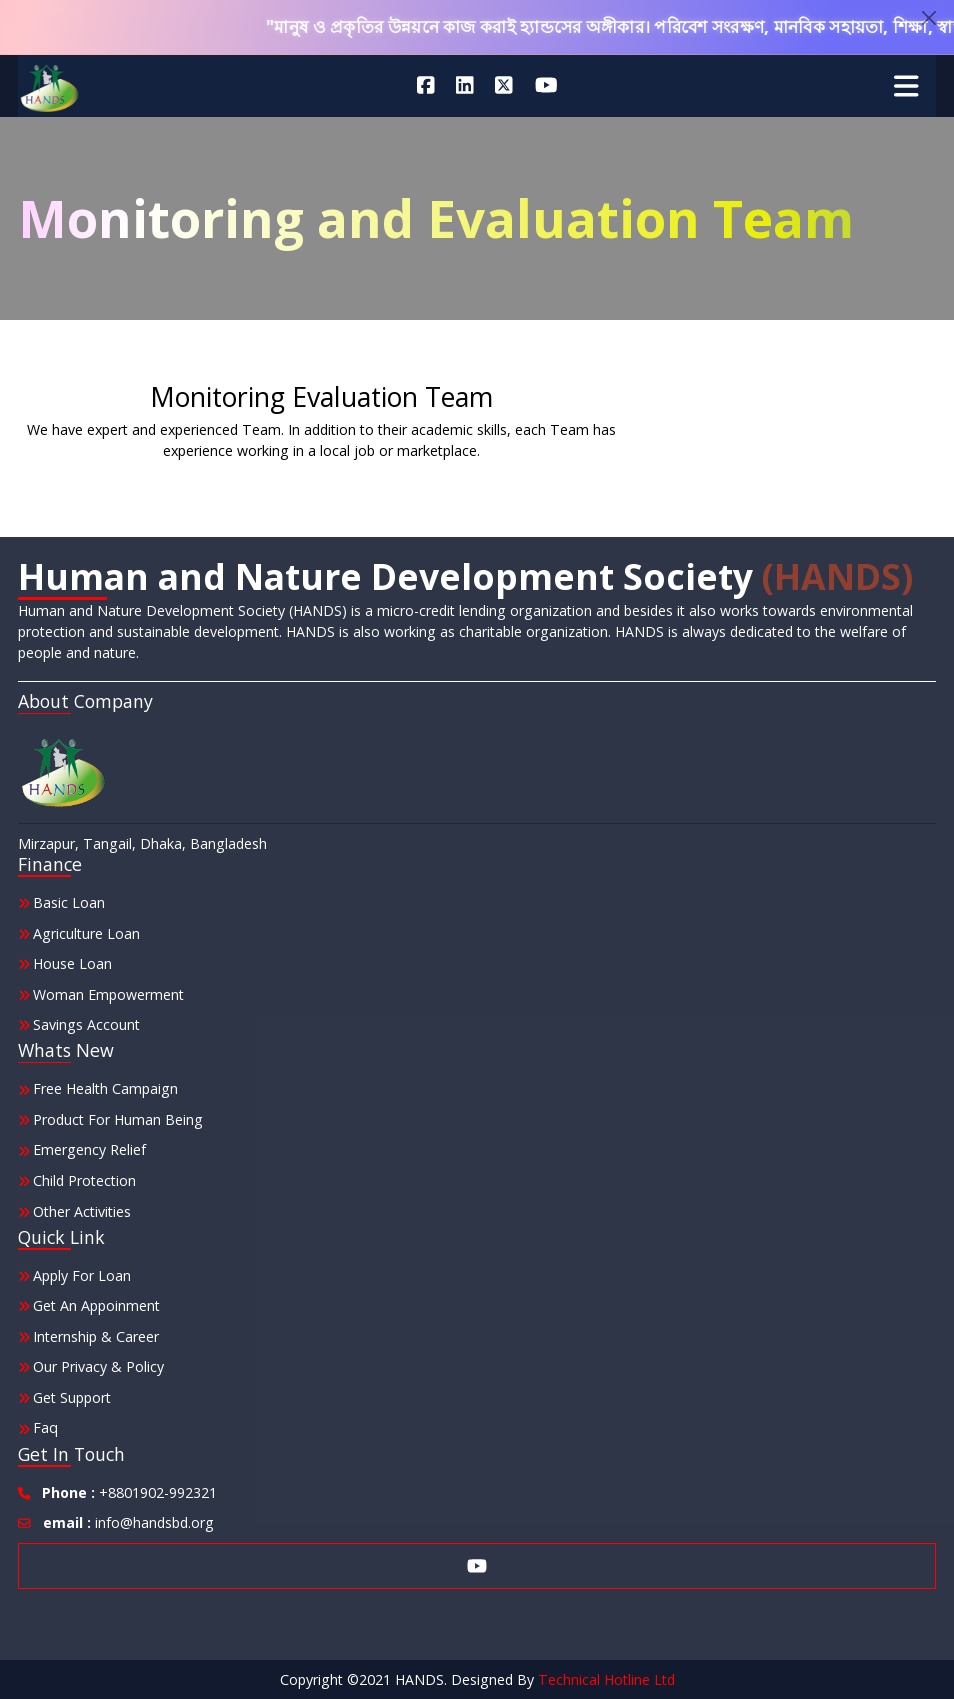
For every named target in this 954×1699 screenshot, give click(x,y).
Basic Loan (69, 902)
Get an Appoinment (96, 1305)
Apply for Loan (82, 1275)
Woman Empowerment (108, 994)
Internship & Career (96, 1336)
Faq (45, 1427)
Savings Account (86, 1024)
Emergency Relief (89, 1149)
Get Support (72, 1397)
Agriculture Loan (86, 933)
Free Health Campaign (105, 1088)
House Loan (72, 963)
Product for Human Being (118, 1119)
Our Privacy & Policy (98, 1366)
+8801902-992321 (129, 1492)
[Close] (929, 18)
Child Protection (84, 1180)
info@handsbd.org (128, 1522)
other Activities (82, 1211)
